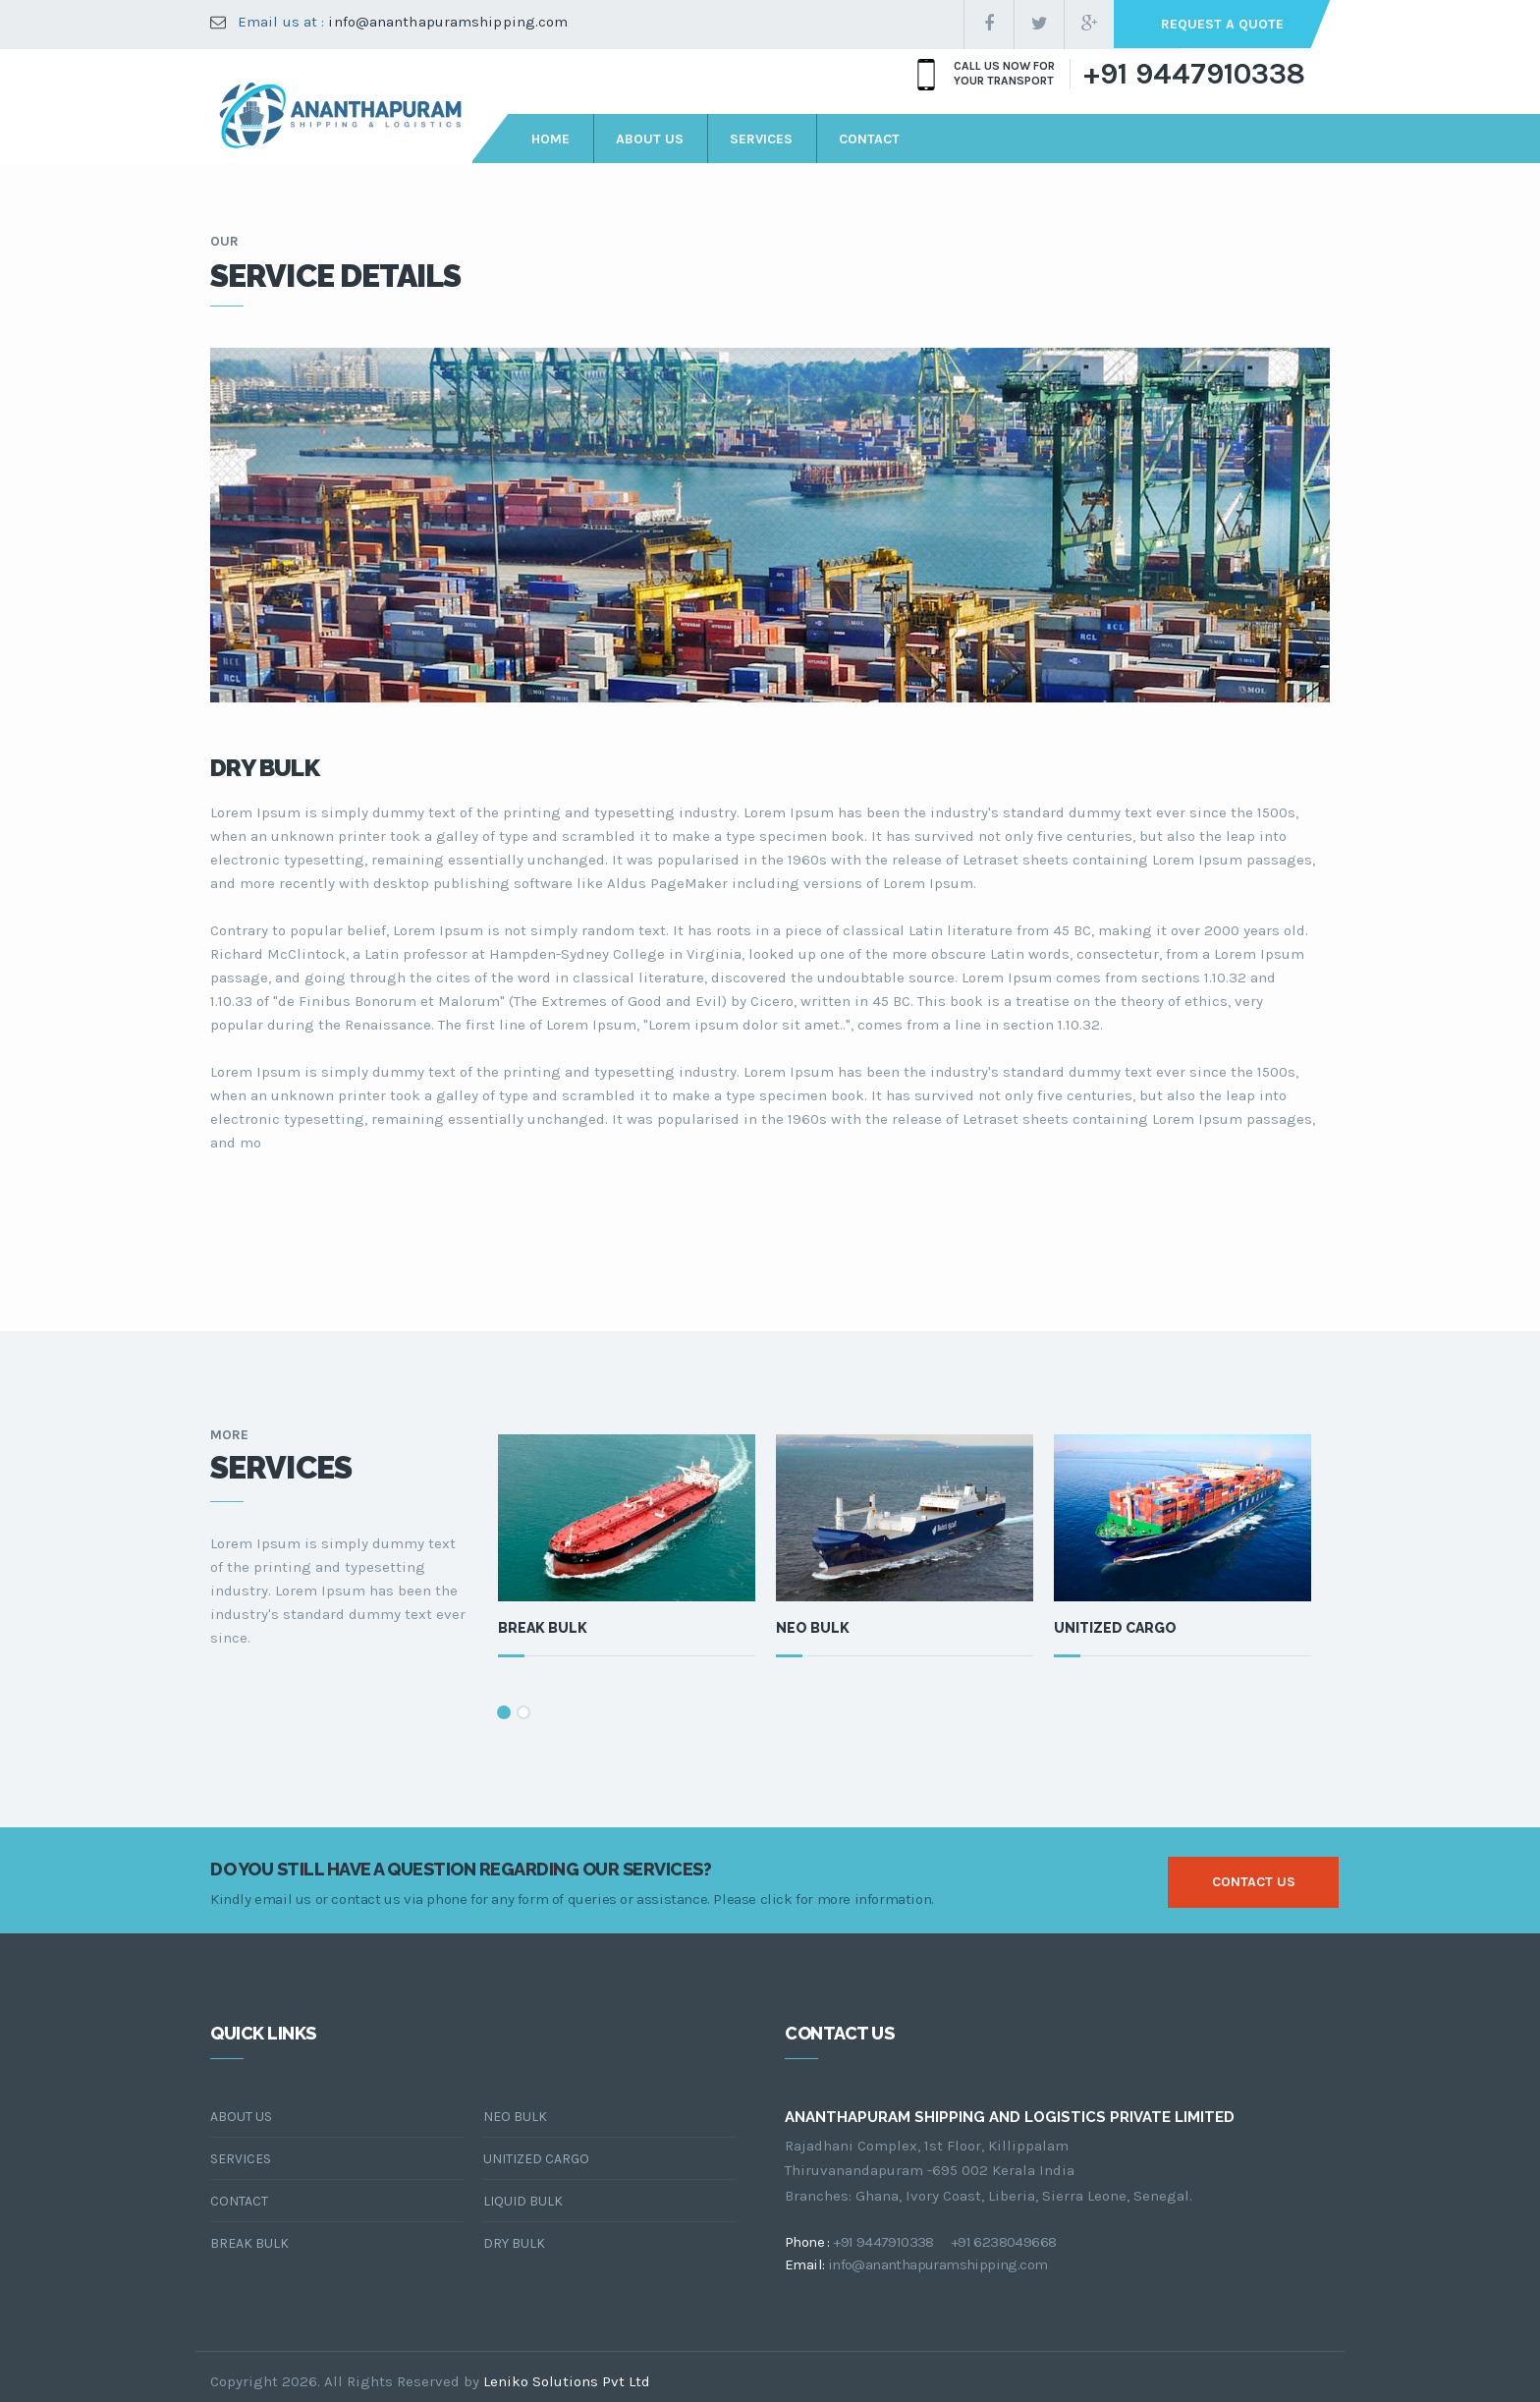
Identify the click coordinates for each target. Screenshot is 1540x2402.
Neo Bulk (813, 1628)
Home (550, 139)
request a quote (1222, 24)
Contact (239, 2201)
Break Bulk (542, 1628)
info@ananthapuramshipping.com (448, 21)
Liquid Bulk (523, 2201)
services (761, 139)
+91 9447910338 (1194, 73)
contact (869, 139)
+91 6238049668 (1004, 2242)
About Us (241, 2116)
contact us (1253, 1881)
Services (240, 2159)
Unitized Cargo (1115, 1628)
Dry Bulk (514, 2243)
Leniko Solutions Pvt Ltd (566, 2381)
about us (650, 139)
